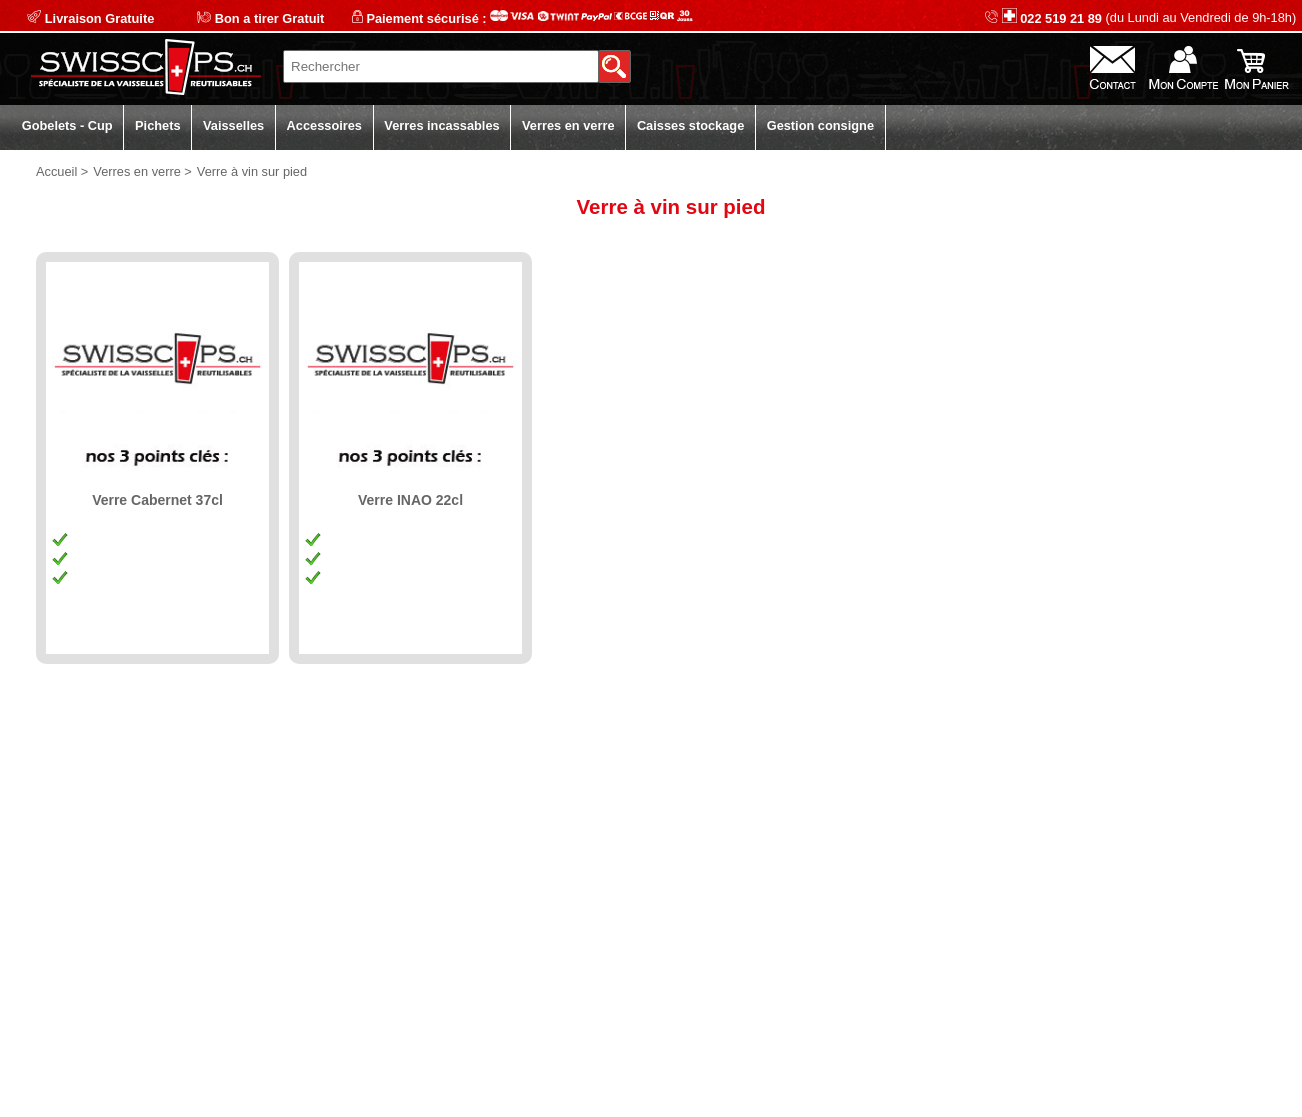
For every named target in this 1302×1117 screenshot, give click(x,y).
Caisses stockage (690, 125)
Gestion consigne (820, 125)
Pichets (158, 125)
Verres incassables (441, 125)
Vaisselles (233, 125)
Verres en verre (568, 125)
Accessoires (324, 125)
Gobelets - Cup (67, 125)
